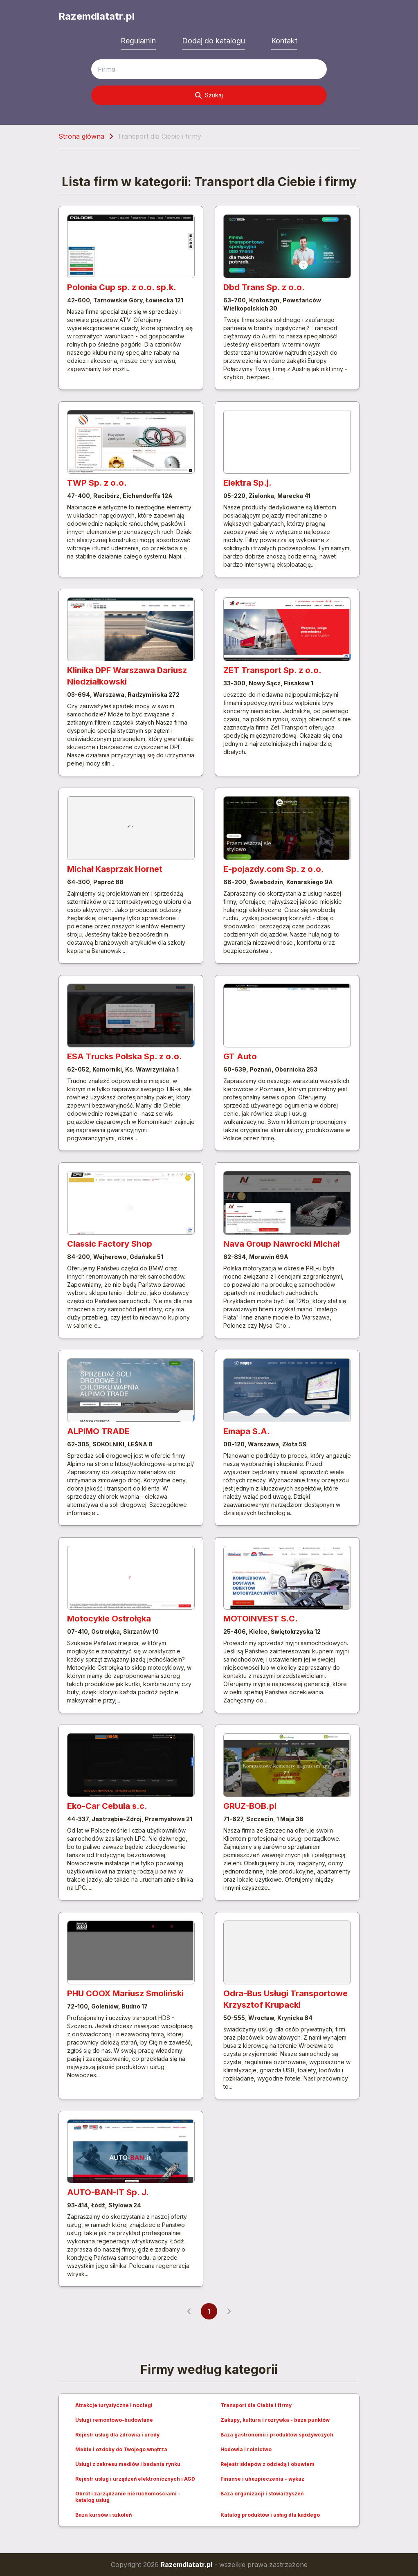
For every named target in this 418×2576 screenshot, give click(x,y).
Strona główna (81, 136)
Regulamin (138, 40)
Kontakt (284, 40)
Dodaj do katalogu (213, 40)
